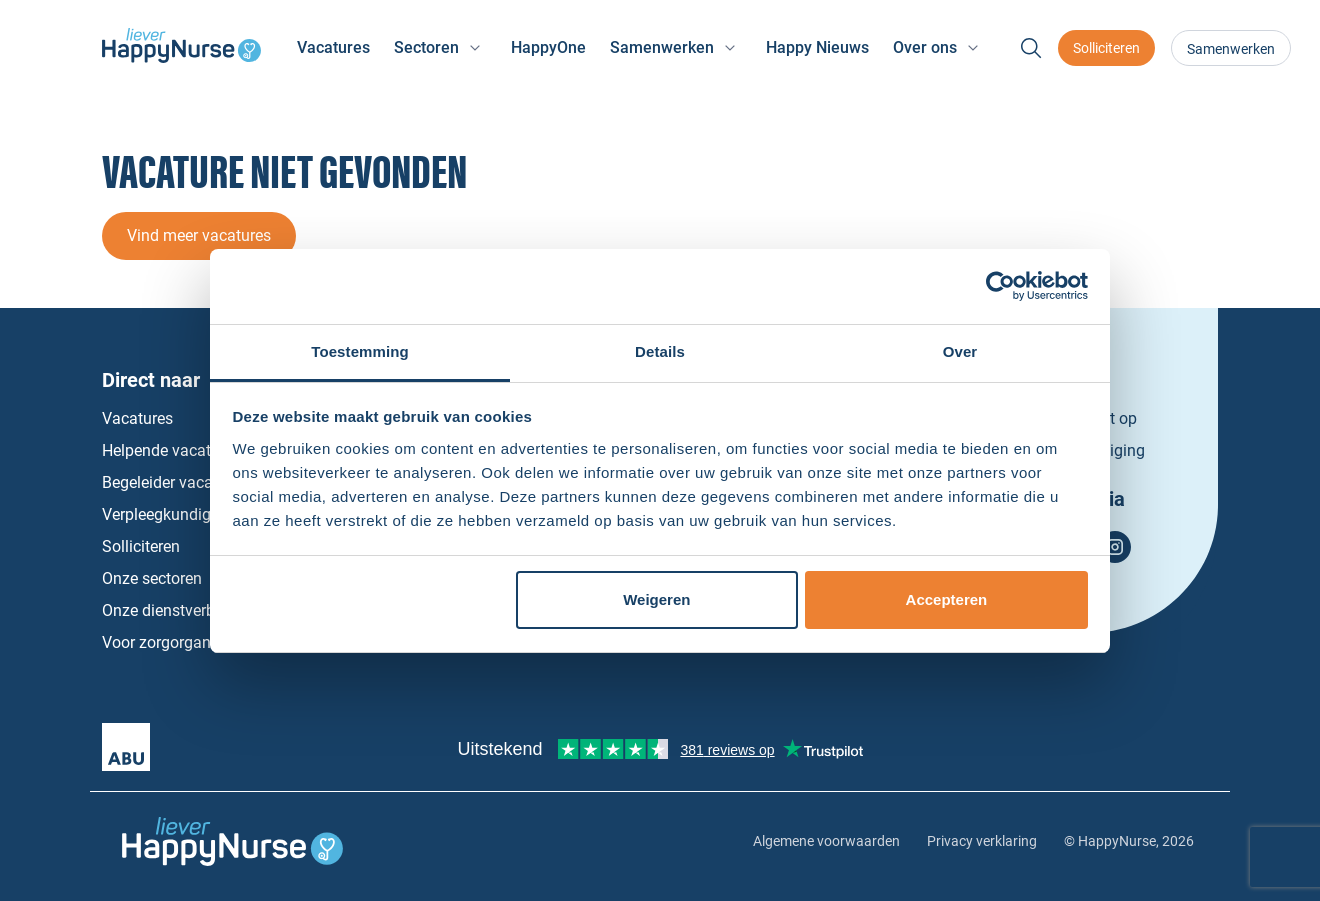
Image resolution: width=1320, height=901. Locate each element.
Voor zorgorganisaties (179, 642)
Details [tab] (660, 351)
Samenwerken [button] (662, 47)
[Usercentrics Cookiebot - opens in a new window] (1000, 286)
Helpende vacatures (171, 450)
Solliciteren (1106, 48)
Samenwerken (1231, 49)
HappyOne (548, 47)
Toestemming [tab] (360, 351)
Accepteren (947, 599)
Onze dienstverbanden (180, 610)
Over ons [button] (925, 47)
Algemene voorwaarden (826, 841)
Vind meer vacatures (199, 235)
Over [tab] (960, 351)
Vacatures (333, 47)
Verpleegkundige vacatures (197, 514)
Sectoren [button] (426, 47)
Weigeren (656, 599)
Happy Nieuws (817, 47)
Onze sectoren (152, 578)
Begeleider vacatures (175, 482)
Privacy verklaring (982, 841)
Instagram (1115, 547)
